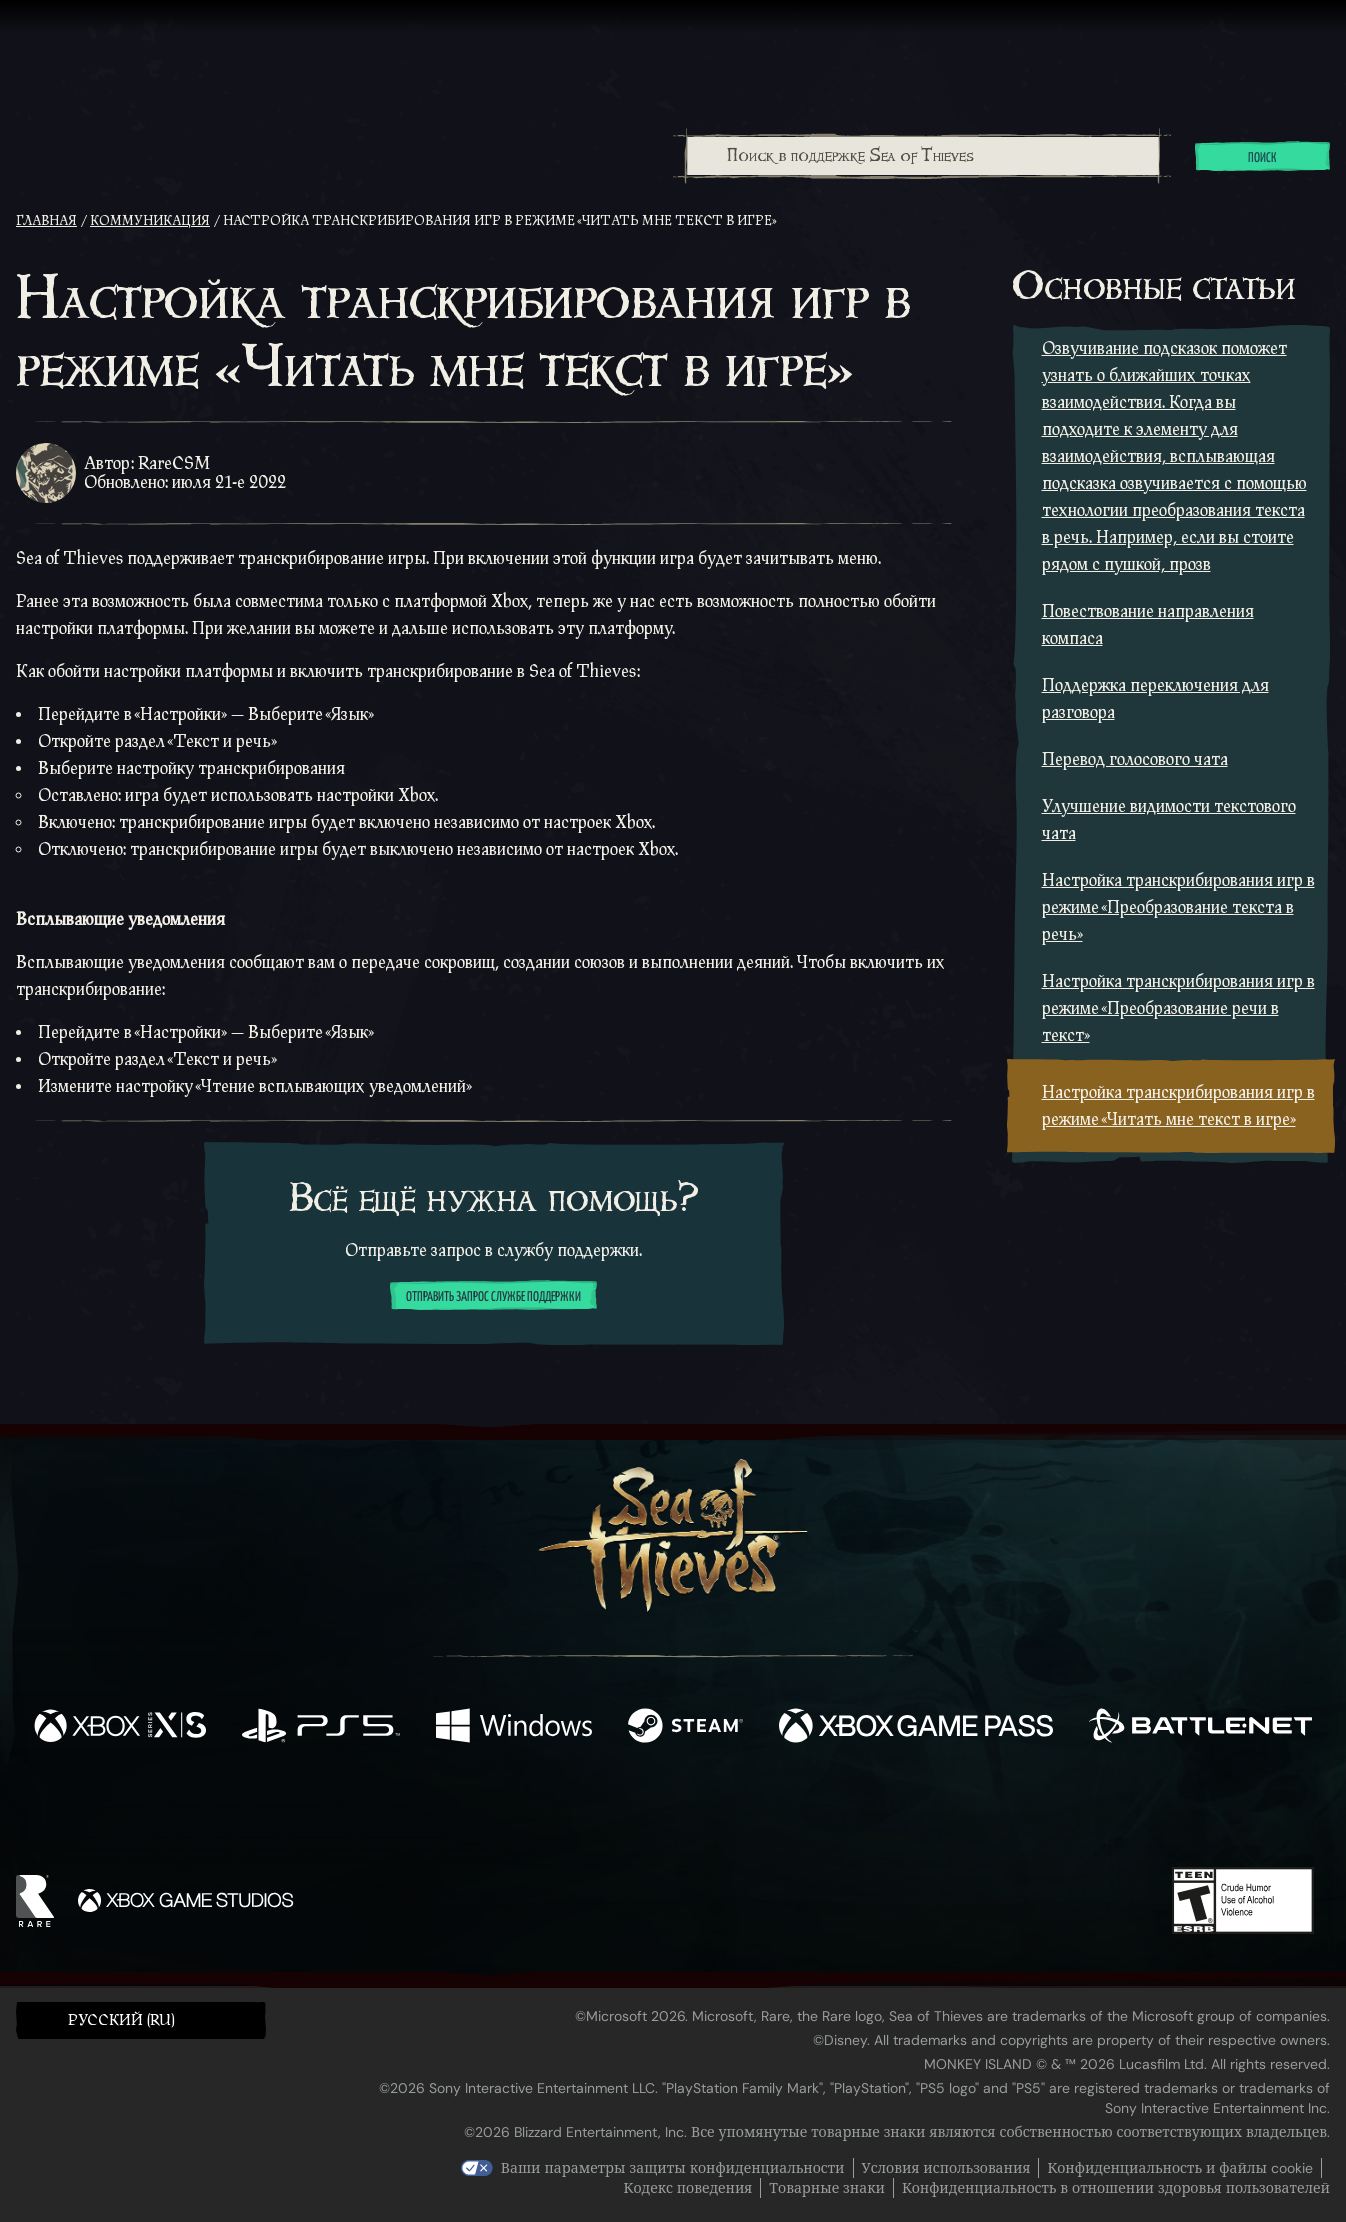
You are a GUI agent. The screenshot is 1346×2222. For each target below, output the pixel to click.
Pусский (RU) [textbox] (121, 2020)
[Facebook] (473, 1808)
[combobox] (922, 156)
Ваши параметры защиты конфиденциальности (673, 2168)
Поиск (1262, 158)
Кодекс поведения (688, 2188)
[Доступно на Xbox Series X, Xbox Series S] (120, 1727)
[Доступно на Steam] (685, 1727)
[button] (141, 2020)
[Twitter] (524, 1809)
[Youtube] (668, 1810)
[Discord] (754, 1814)
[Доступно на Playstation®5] (321, 1727)
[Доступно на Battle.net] (1200, 1727)
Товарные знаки (827, 2188)
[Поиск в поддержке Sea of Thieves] (923, 156)
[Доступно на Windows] (514, 1727)
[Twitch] (583, 1811)
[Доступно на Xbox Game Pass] (916, 1727)
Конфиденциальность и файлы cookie (1180, 2168)
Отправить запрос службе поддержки (493, 1297)
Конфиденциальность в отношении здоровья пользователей (1116, 2188)
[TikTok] (810, 1811)
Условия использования (946, 2168)
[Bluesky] (866, 1813)
